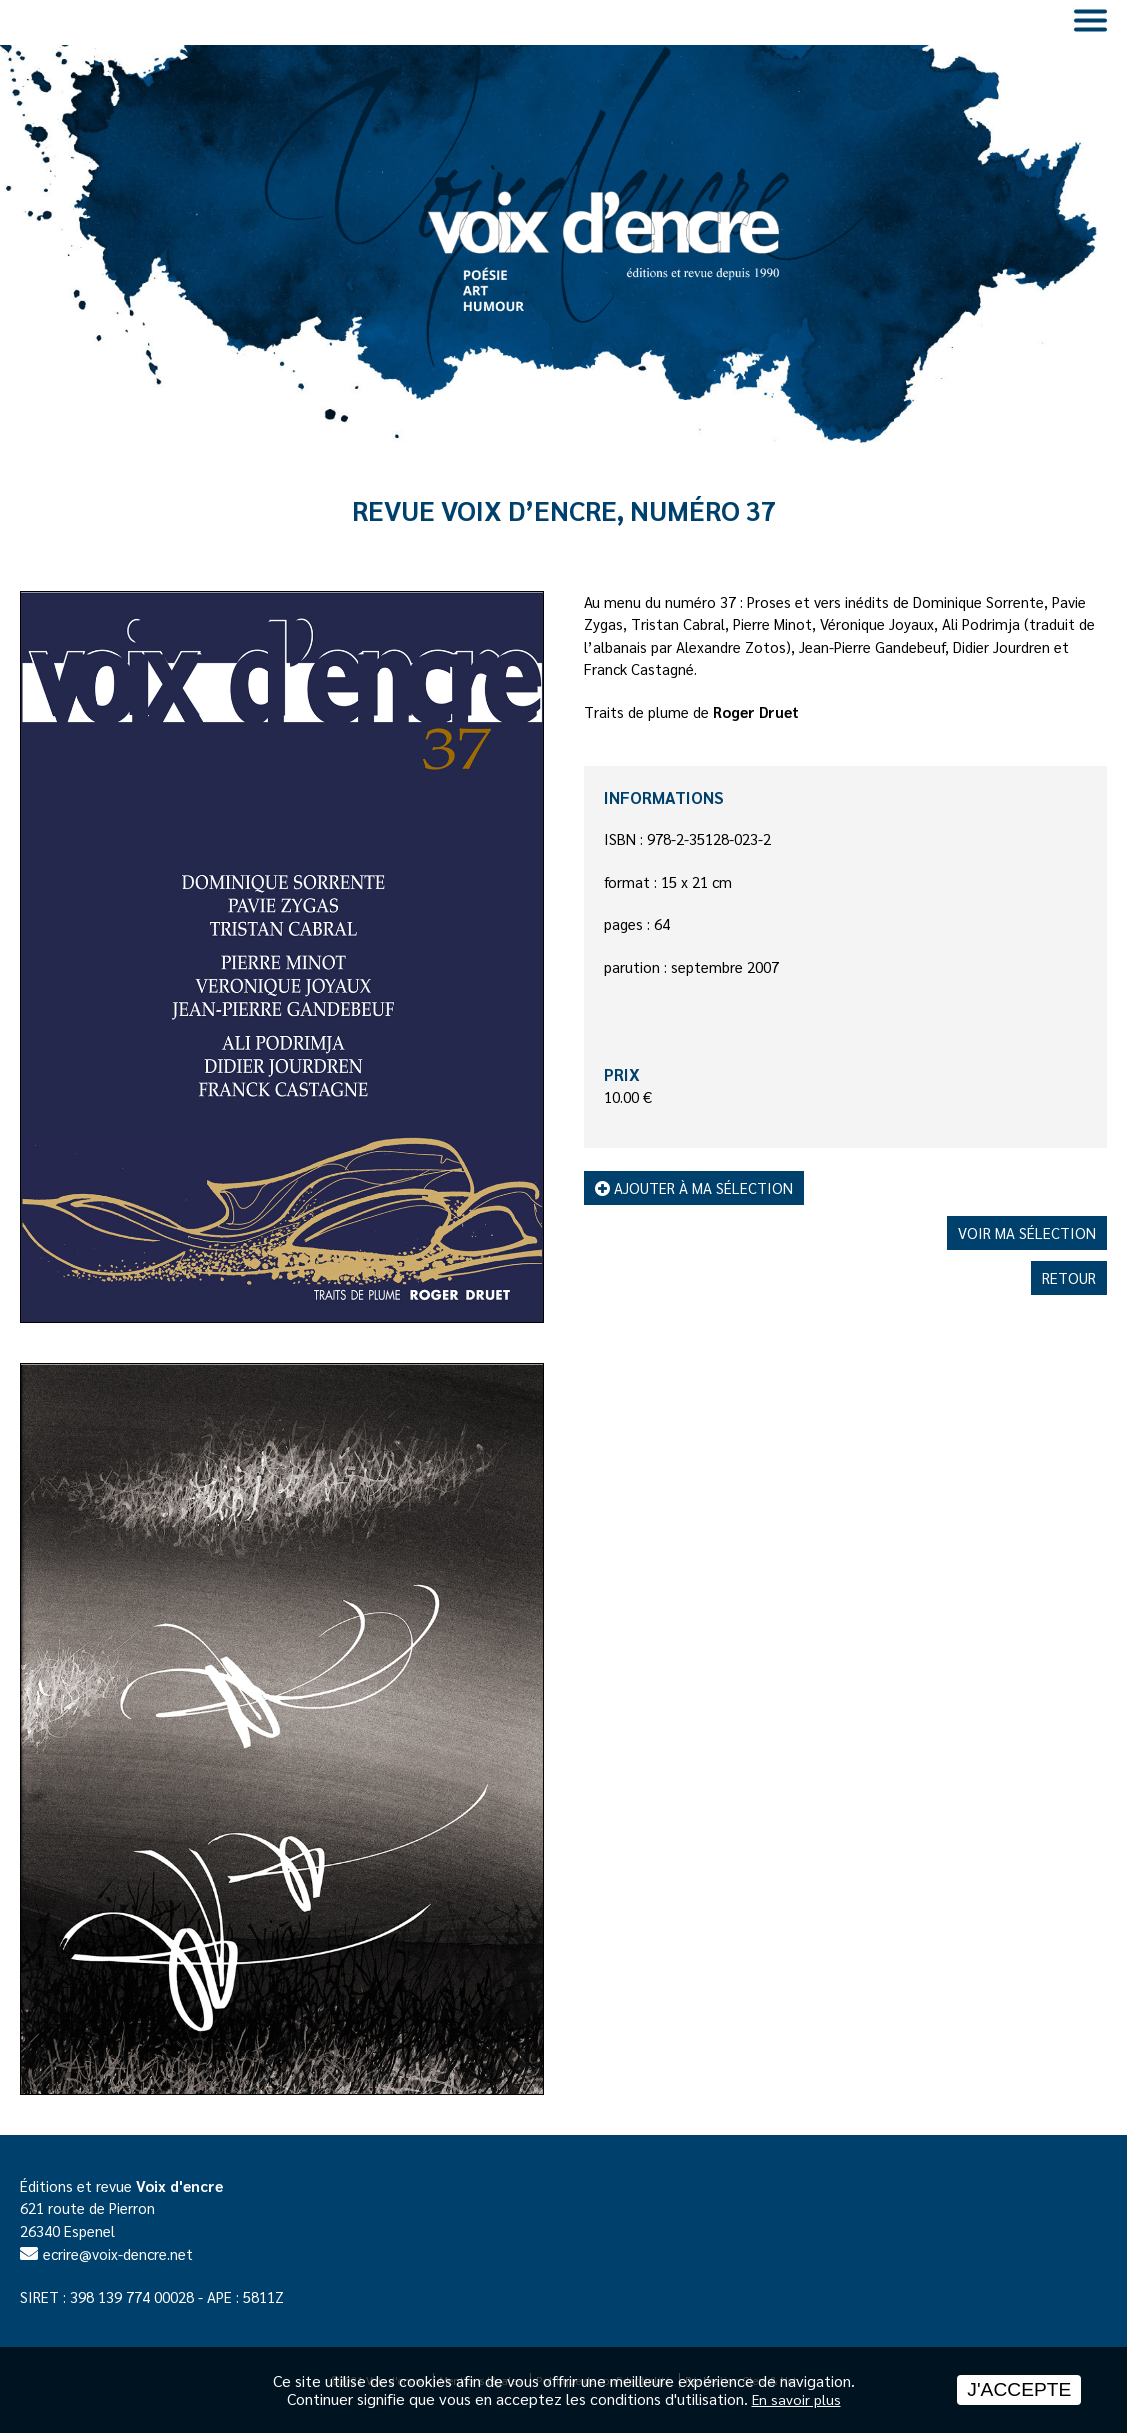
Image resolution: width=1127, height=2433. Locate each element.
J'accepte (1019, 2389)
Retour (1069, 1277)
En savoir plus (796, 2399)
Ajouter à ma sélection (694, 1187)
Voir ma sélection (1027, 1232)
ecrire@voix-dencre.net (118, 2253)
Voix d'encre (179, 2185)
